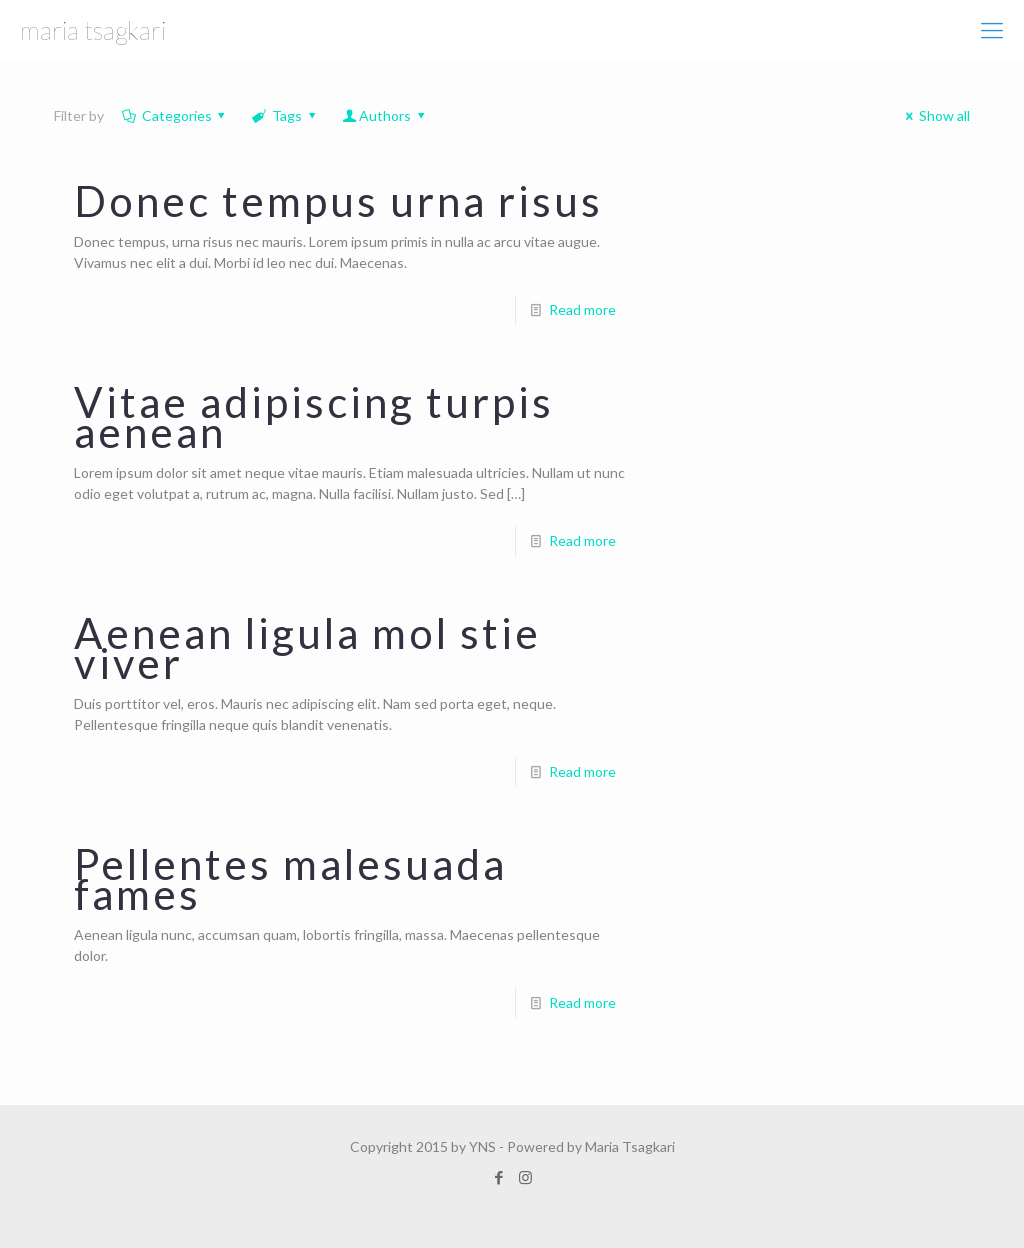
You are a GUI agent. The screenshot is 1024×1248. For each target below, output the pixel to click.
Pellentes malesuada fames (290, 879)
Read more (582, 309)
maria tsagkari (93, 30)
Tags (285, 115)
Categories (175, 115)
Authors (384, 115)
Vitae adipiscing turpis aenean (314, 417)
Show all (934, 115)
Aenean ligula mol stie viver (307, 648)
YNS (482, 1146)
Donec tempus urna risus (338, 201)
